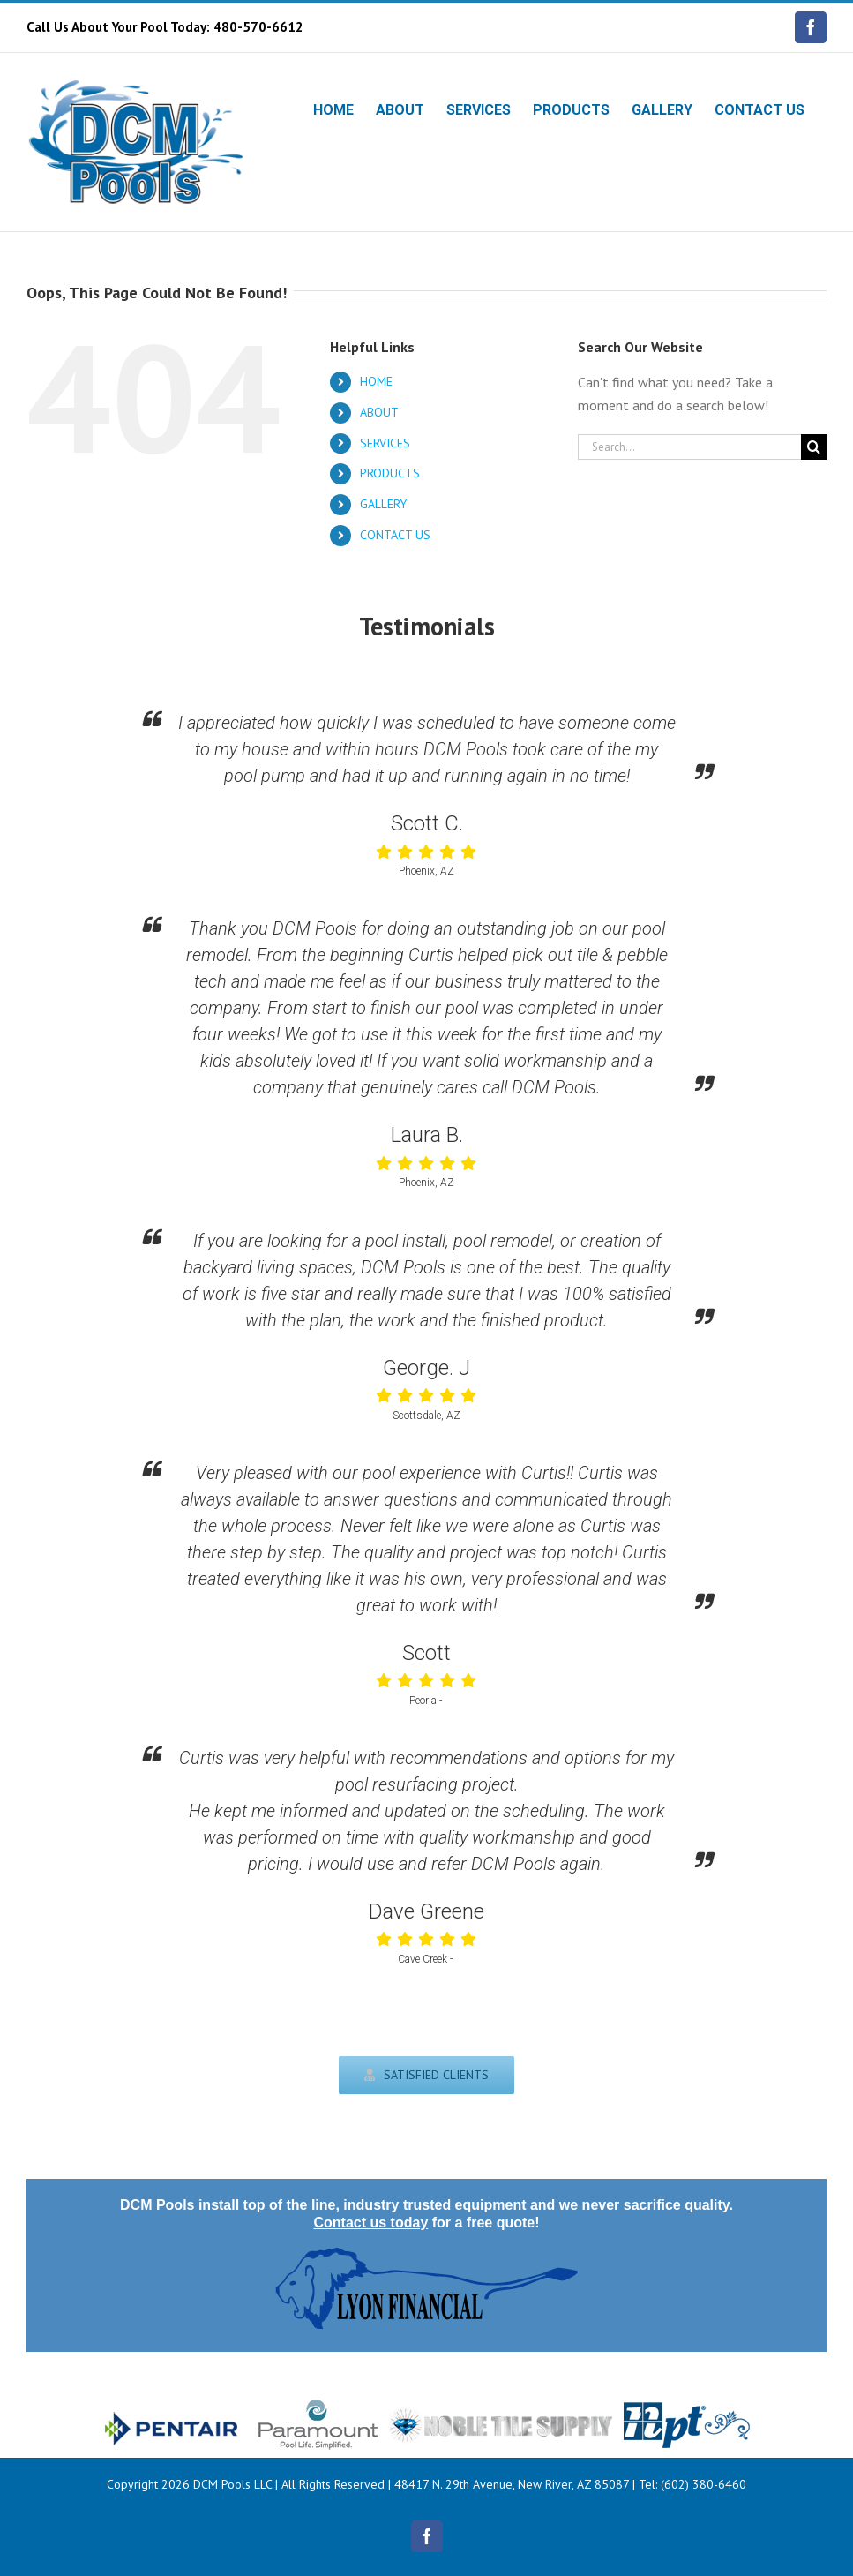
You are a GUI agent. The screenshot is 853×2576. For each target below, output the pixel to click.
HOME (376, 381)
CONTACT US (395, 535)
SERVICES (385, 443)
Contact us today (370, 2222)
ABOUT (379, 412)
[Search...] (689, 447)
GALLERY (383, 504)
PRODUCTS (390, 473)
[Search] (814, 447)
